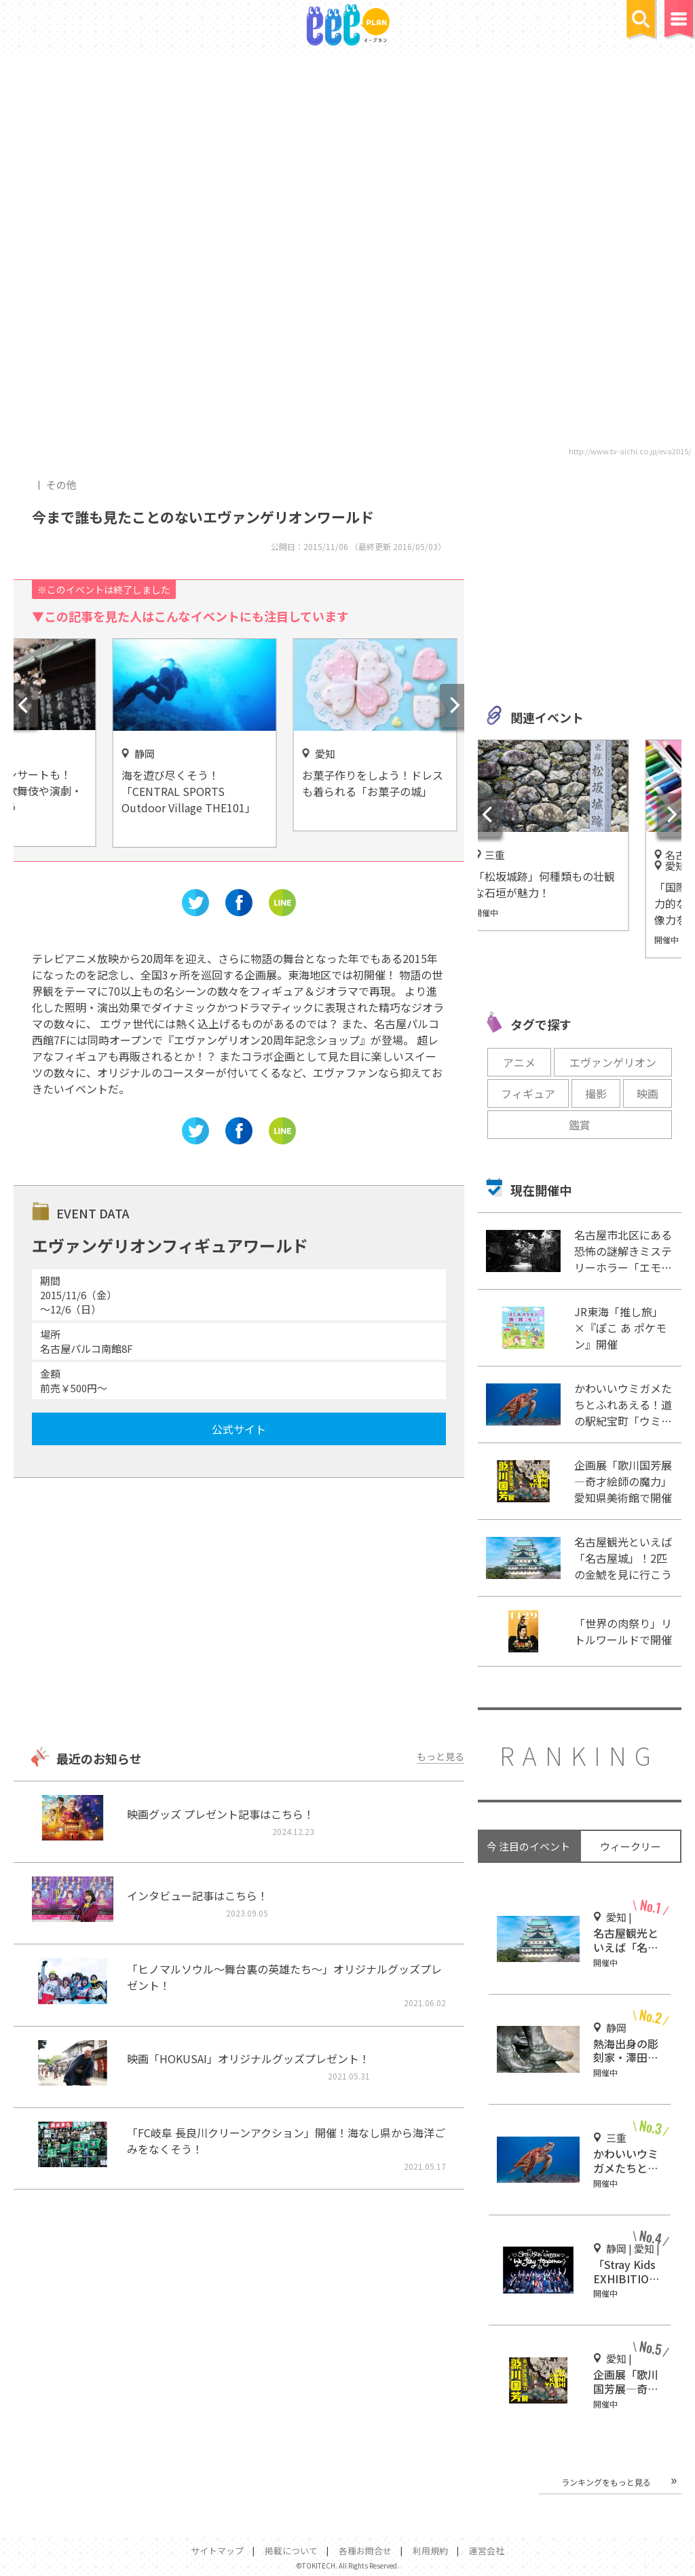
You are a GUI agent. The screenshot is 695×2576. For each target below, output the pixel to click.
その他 (61, 484)
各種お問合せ (365, 2550)
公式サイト (239, 1429)
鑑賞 (579, 1125)
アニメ (519, 1062)
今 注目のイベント (528, 1846)
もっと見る (440, 1756)
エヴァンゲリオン (612, 1062)
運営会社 (486, 2550)
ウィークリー (630, 1846)
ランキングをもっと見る (606, 2482)
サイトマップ (217, 2550)
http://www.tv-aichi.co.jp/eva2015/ (630, 451)
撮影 (596, 1093)
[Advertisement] (239, 1614)
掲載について (291, 2550)
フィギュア (528, 1093)
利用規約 (430, 2550)
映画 (647, 1093)
